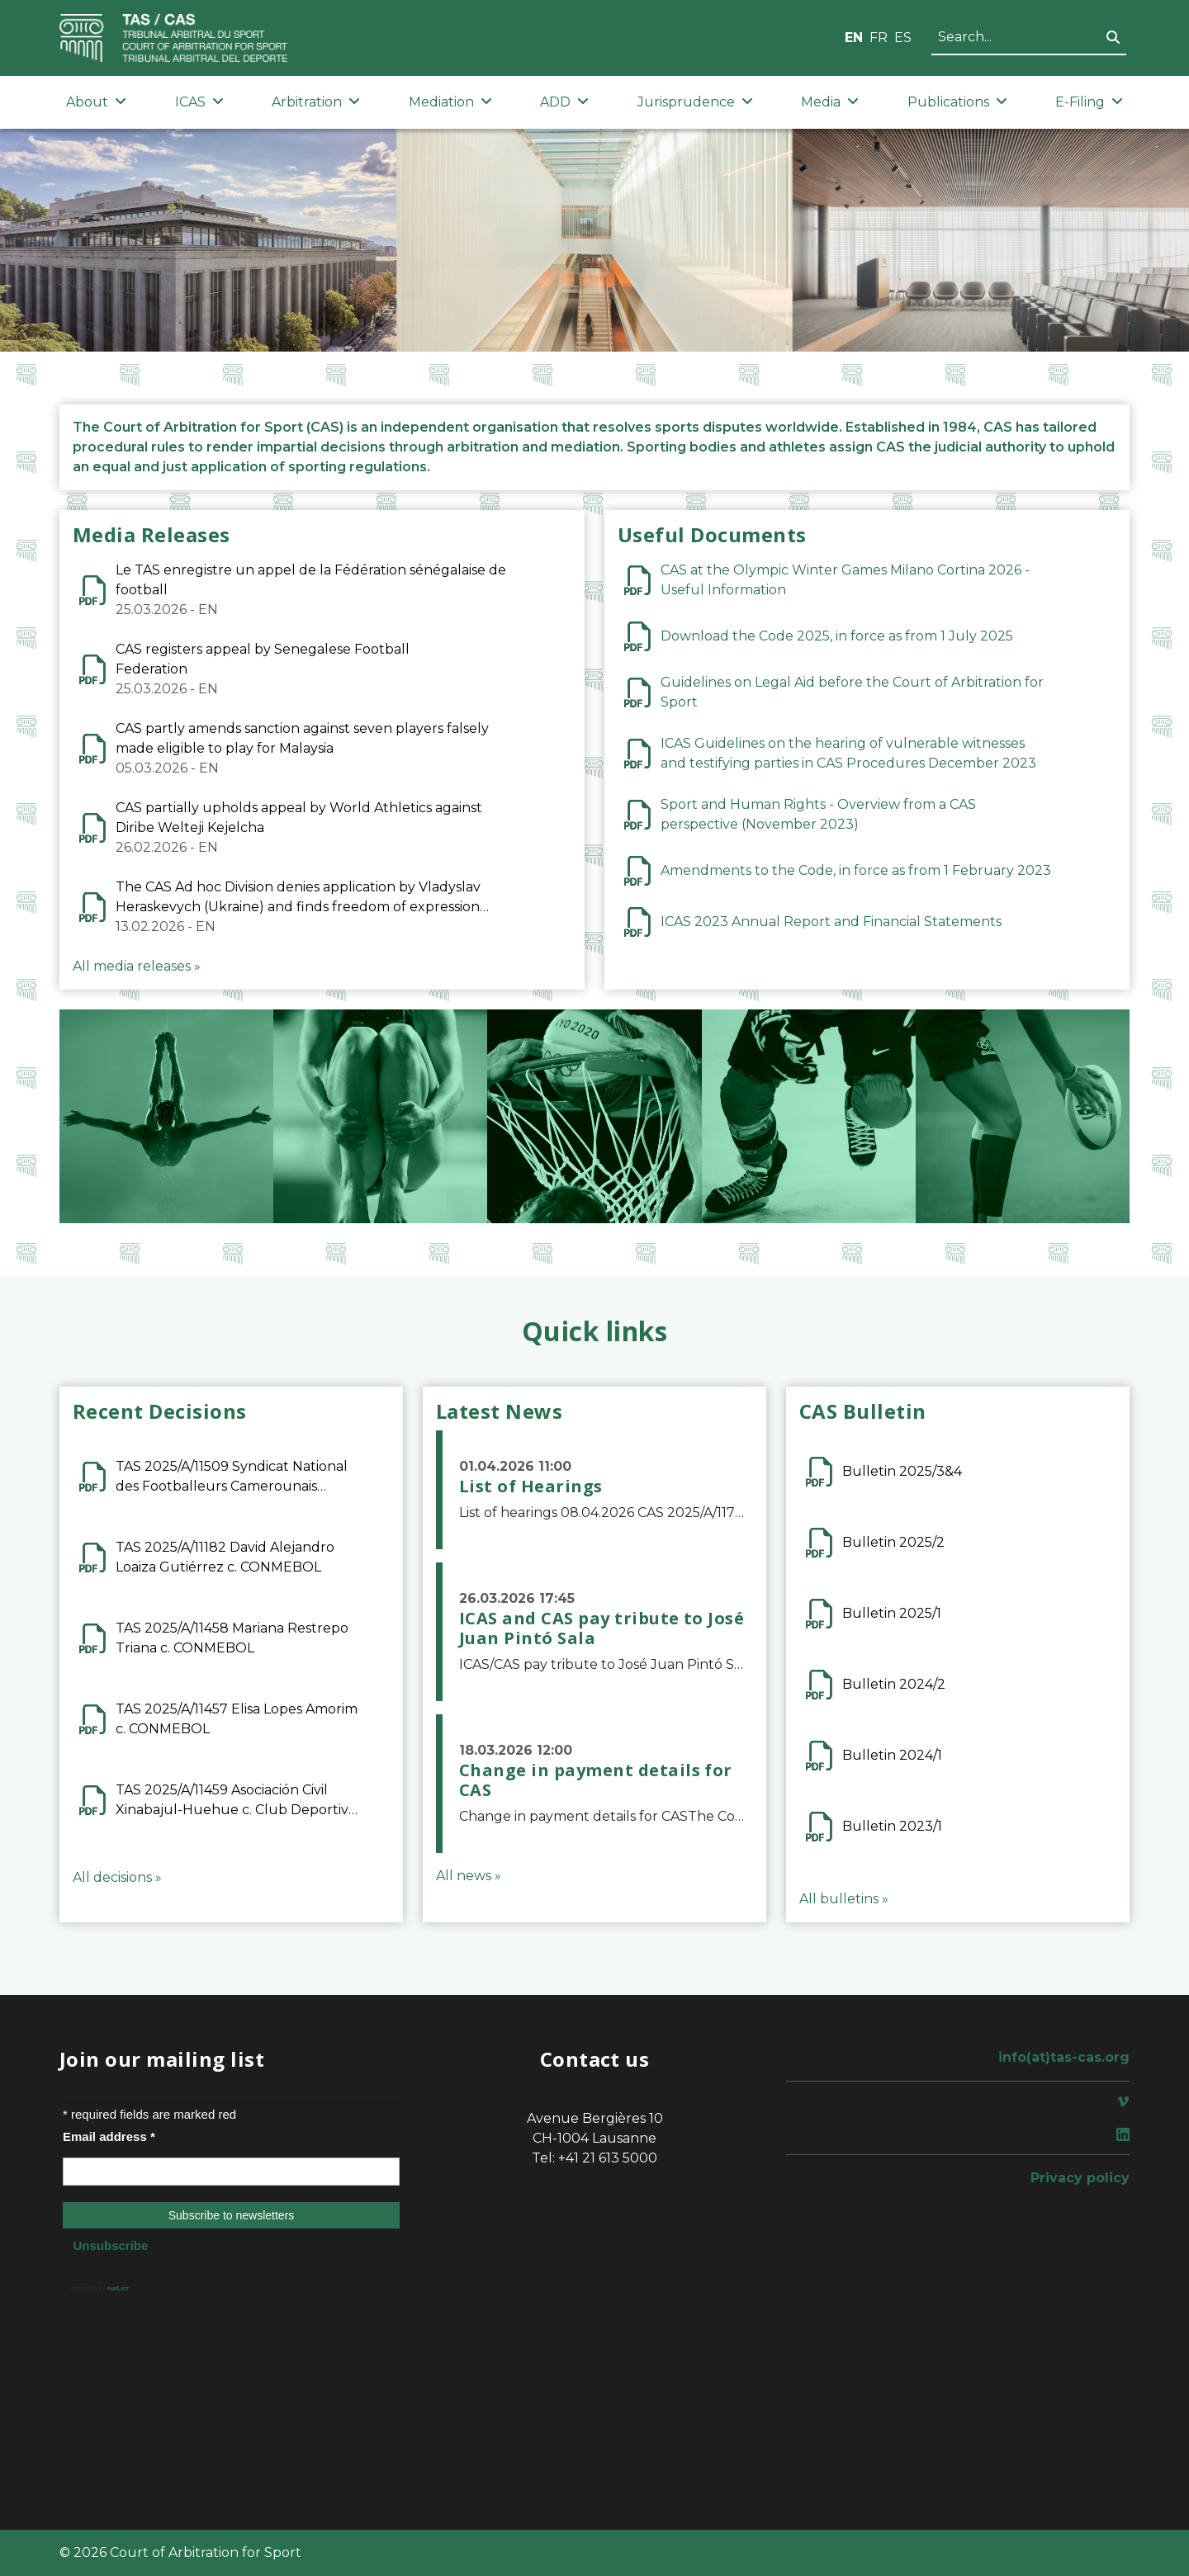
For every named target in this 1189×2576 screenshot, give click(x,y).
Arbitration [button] (316, 102)
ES (903, 37)
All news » (468, 1876)
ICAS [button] (199, 102)
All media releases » (137, 966)
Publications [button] (957, 102)
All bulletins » (843, 1899)
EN (854, 37)
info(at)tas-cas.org (1064, 2057)
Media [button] (830, 102)
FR (878, 37)
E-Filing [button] (1089, 102)
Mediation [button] (450, 102)
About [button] (96, 102)
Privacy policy (1080, 2178)
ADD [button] (564, 102)
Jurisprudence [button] (695, 102)
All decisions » (117, 1877)
